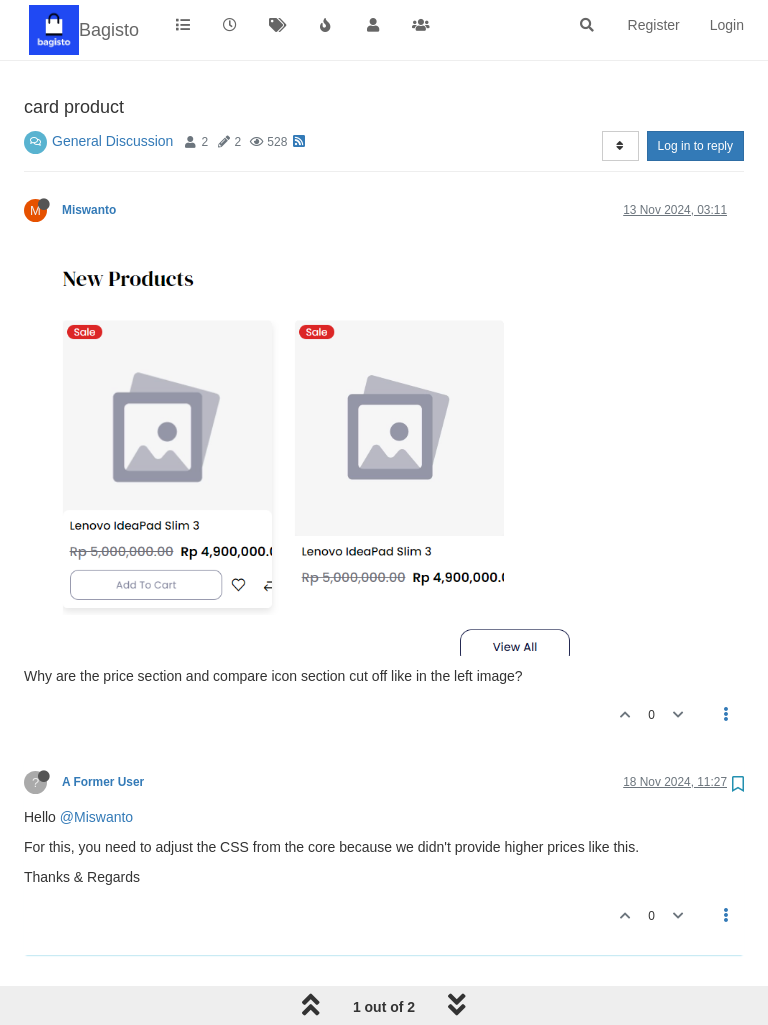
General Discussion (112, 141)
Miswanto (89, 210)
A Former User (103, 782)
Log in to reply (695, 146)
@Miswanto (96, 817)
